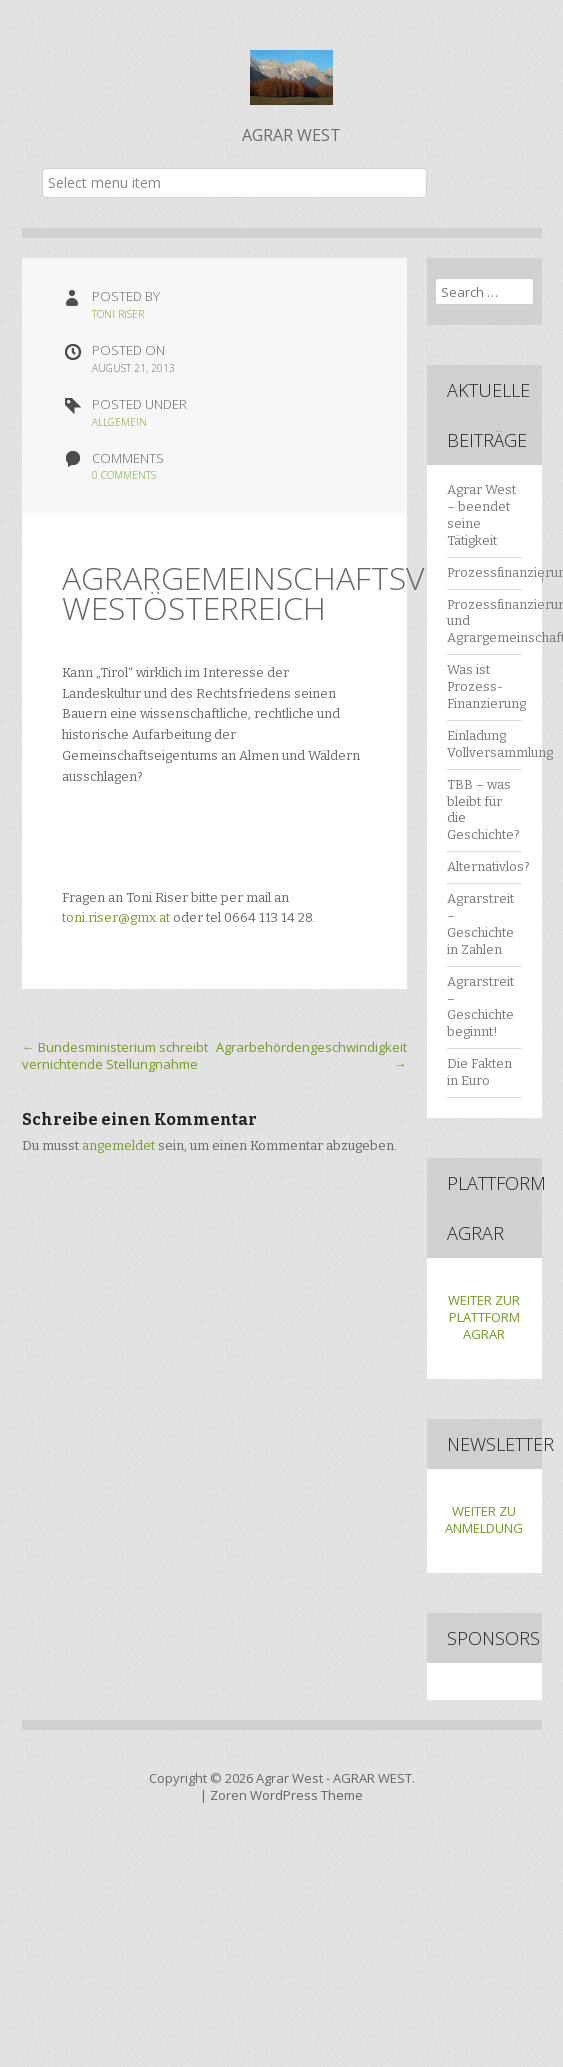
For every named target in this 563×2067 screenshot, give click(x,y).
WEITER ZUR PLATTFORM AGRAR (484, 1317)
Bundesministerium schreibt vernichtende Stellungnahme (115, 1055)
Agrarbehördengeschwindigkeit (311, 1055)
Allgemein (119, 422)
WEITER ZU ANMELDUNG (484, 1519)
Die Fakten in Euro (479, 1072)
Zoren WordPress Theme (286, 1795)
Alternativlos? (488, 866)
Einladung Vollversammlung (500, 744)
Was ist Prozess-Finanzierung (486, 686)
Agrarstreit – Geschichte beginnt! (480, 1007)
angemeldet (118, 1145)
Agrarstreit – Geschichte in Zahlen (480, 924)
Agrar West (289, 1778)
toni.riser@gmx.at (116, 917)
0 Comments (124, 475)
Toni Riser (118, 314)
